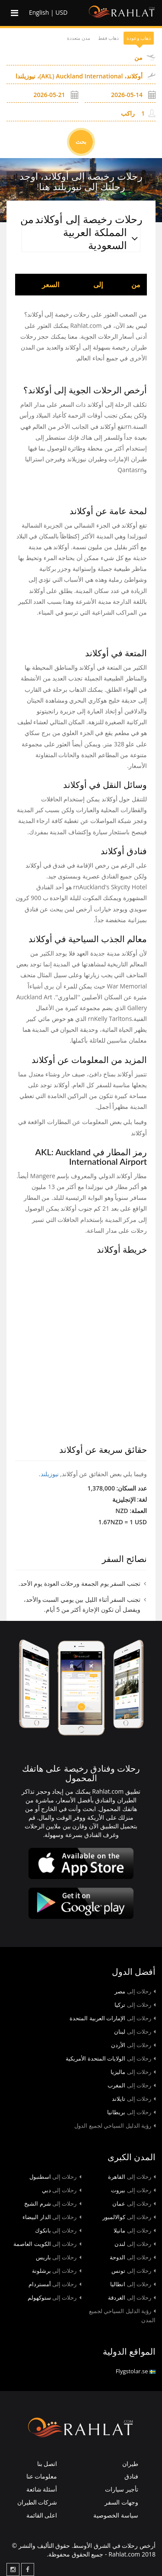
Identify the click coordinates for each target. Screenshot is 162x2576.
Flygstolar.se (136, 2371)
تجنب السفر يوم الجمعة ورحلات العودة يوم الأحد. (79, 1583)
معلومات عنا (41, 2476)
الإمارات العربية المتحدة (113, 2018)
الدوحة (133, 2257)
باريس (58, 2257)
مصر (135, 1991)
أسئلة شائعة (41, 2489)
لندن (135, 2244)
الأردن (133, 2045)
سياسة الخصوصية (115, 2515)
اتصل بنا (47, 2463)
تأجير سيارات (121, 2489)
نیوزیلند (50, 1474)
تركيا (135, 2005)
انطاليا (133, 2284)
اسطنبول (55, 2177)
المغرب (132, 2085)
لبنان (135, 2031)
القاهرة (132, 2177)
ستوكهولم (54, 2297)
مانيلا (135, 2230)
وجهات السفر (121, 2502)
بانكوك (58, 2230)
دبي (61, 2190)
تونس (133, 2271)
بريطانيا (131, 2112)
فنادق (131, 2476)
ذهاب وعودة (139, 38)
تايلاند (134, 2099)
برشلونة (56, 2271)
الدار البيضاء (51, 2217)
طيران (130, 2463)
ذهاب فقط (108, 38)
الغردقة (132, 2297)
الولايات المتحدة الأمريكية (111, 2058)
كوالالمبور (129, 2217)
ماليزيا (133, 2072)
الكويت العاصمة (47, 2244)
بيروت (133, 2190)
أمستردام (55, 2284)
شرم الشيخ (52, 2203)
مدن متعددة (78, 38)
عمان (134, 2203)
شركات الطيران (37, 2502)
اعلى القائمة (41, 2515)
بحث (81, 142)
